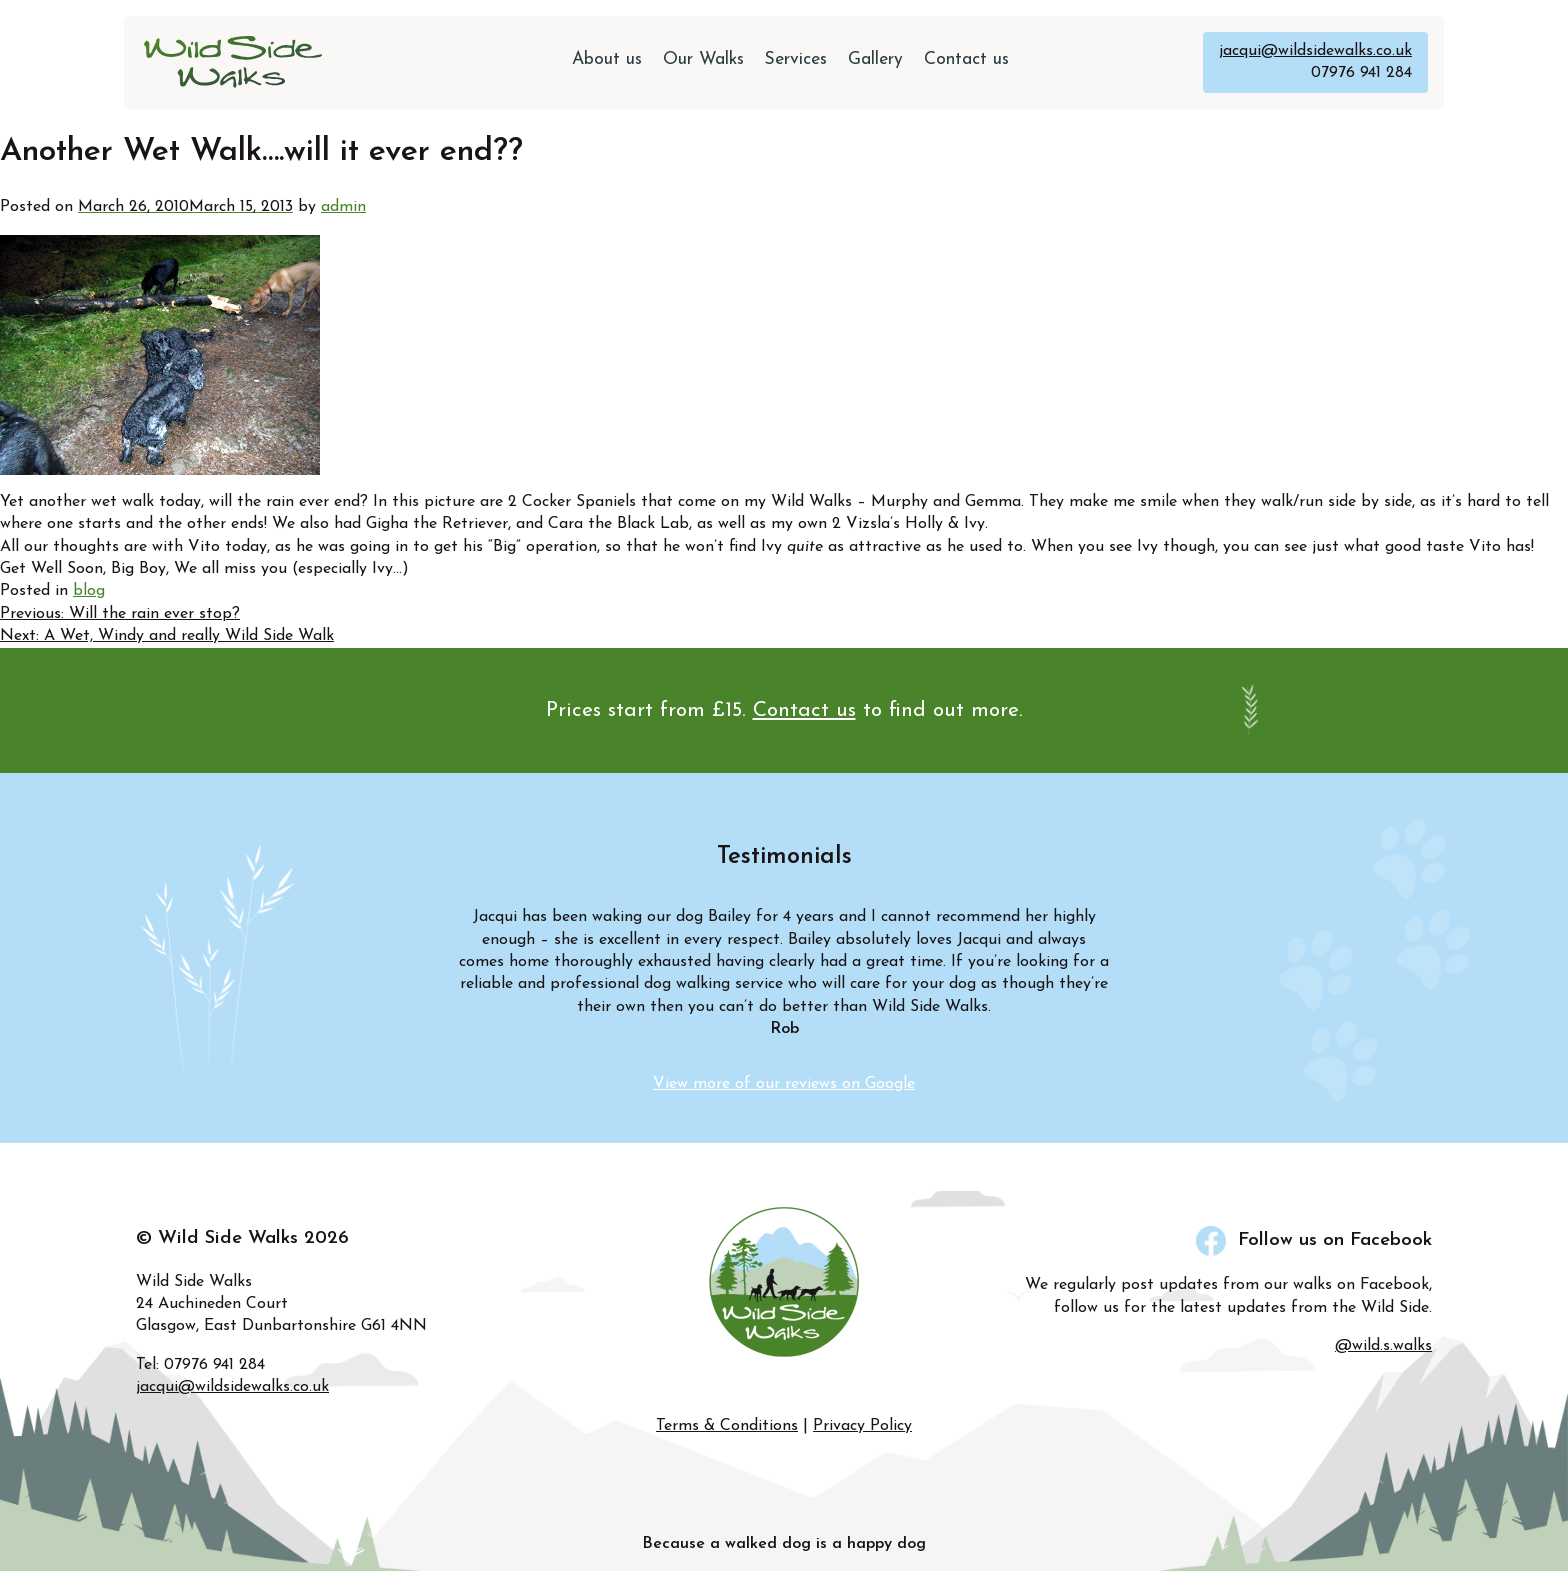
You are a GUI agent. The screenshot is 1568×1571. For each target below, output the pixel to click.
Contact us (966, 59)
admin (343, 207)
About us (607, 59)
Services (796, 59)
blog (89, 591)
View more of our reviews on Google (784, 1084)
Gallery (875, 59)
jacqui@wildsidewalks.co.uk (1315, 51)
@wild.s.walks (1383, 1346)
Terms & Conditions (727, 1426)
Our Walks (703, 59)
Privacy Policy (862, 1426)
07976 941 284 (1361, 73)
